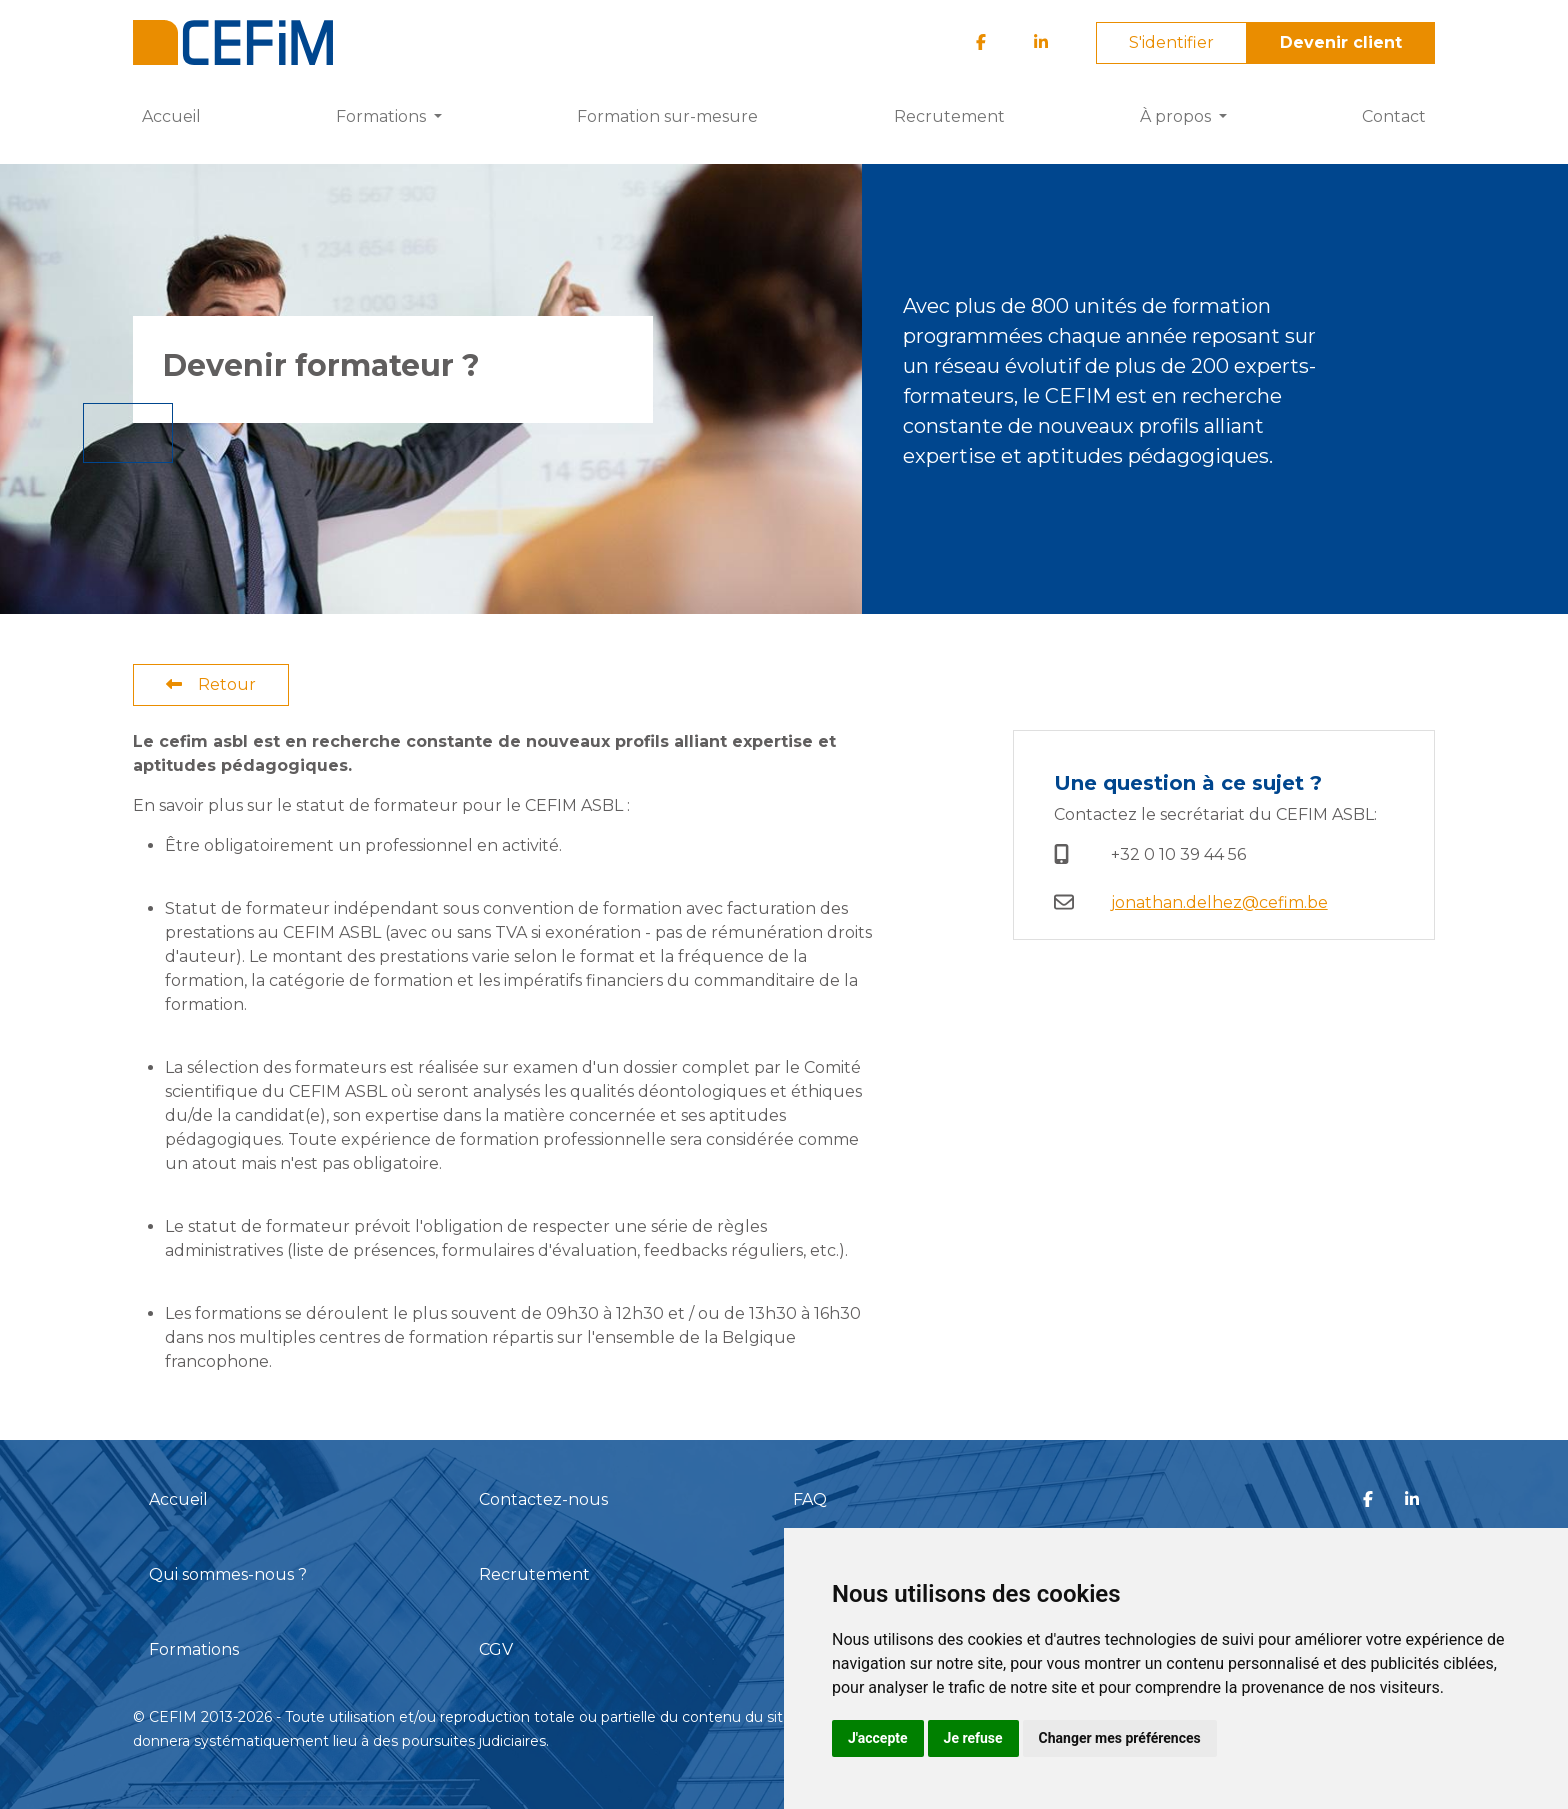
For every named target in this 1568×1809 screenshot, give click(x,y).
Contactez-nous (543, 1499)
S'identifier (1171, 42)
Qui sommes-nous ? (228, 1574)
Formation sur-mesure (667, 116)
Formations (194, 1649)
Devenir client (1341, 42)
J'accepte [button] (878, 1738)
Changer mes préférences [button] (1120, 1738)
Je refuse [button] (973, 1738)
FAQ (810, 1499)
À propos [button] (1177, 116)
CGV (496, 1649)
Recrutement (949, 116)
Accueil (171, 116)
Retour (211, 684)
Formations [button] (383, 116)
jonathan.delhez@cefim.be (1219, 902)
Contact (1394, 116)
